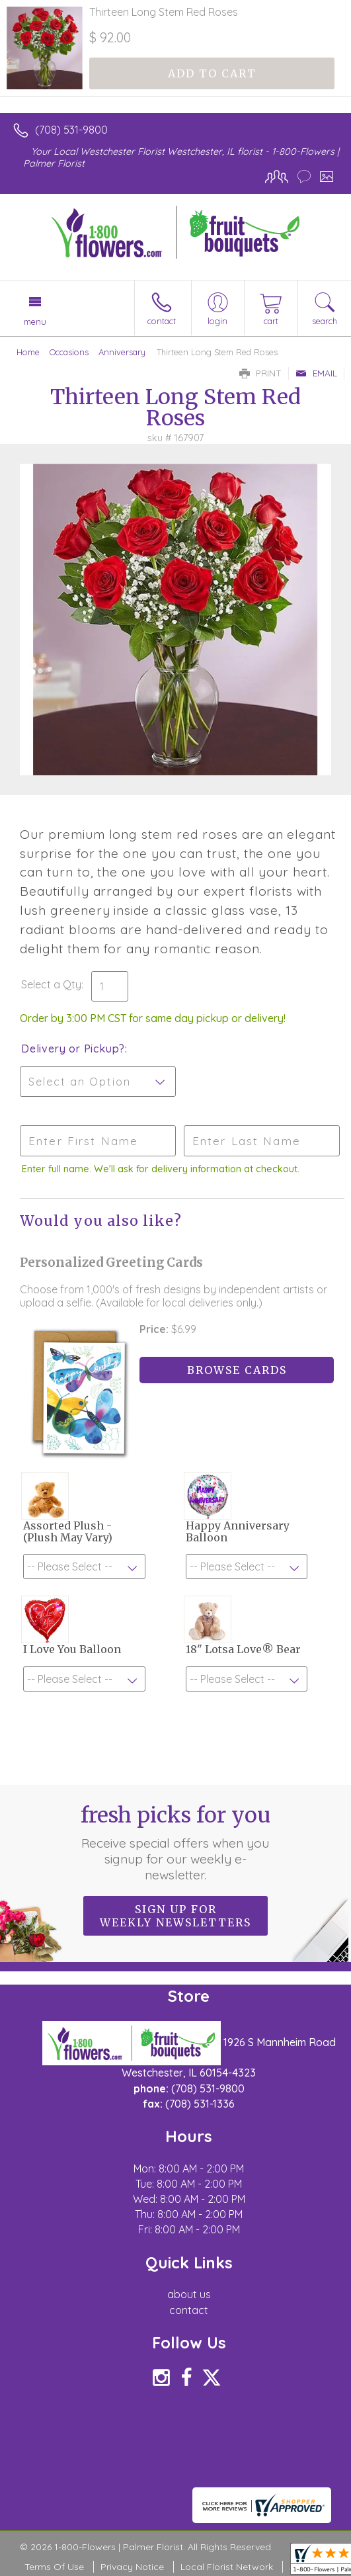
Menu (35, 321)
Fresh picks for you (175, 1842)
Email (316, 373)
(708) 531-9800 (71, 129)
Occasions (69, 352)
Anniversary (121, 352)
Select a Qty (51, 984)
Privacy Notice (132, 2567)
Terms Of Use (54, 2567)
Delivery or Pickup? (73, 1048)
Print (260, 373)
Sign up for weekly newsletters (175, 1916)
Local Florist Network (226, 2567)
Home (28, 352)
